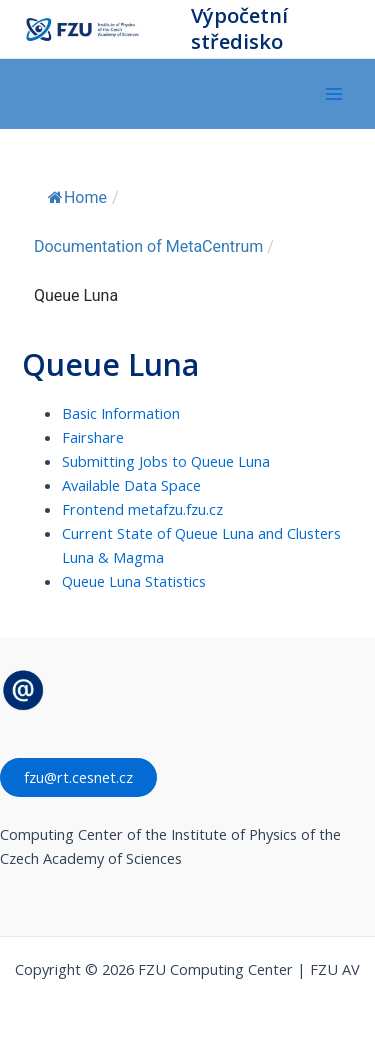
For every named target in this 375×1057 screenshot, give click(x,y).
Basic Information (121, 413)
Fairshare (93, 437)
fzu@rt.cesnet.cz (78, 777)
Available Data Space (131, 485)
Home (77, 197)
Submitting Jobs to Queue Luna (166, 461)
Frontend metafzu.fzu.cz (142, 509)
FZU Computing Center (160, 29)
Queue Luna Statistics (134, 581)
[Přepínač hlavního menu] (334, 94)
